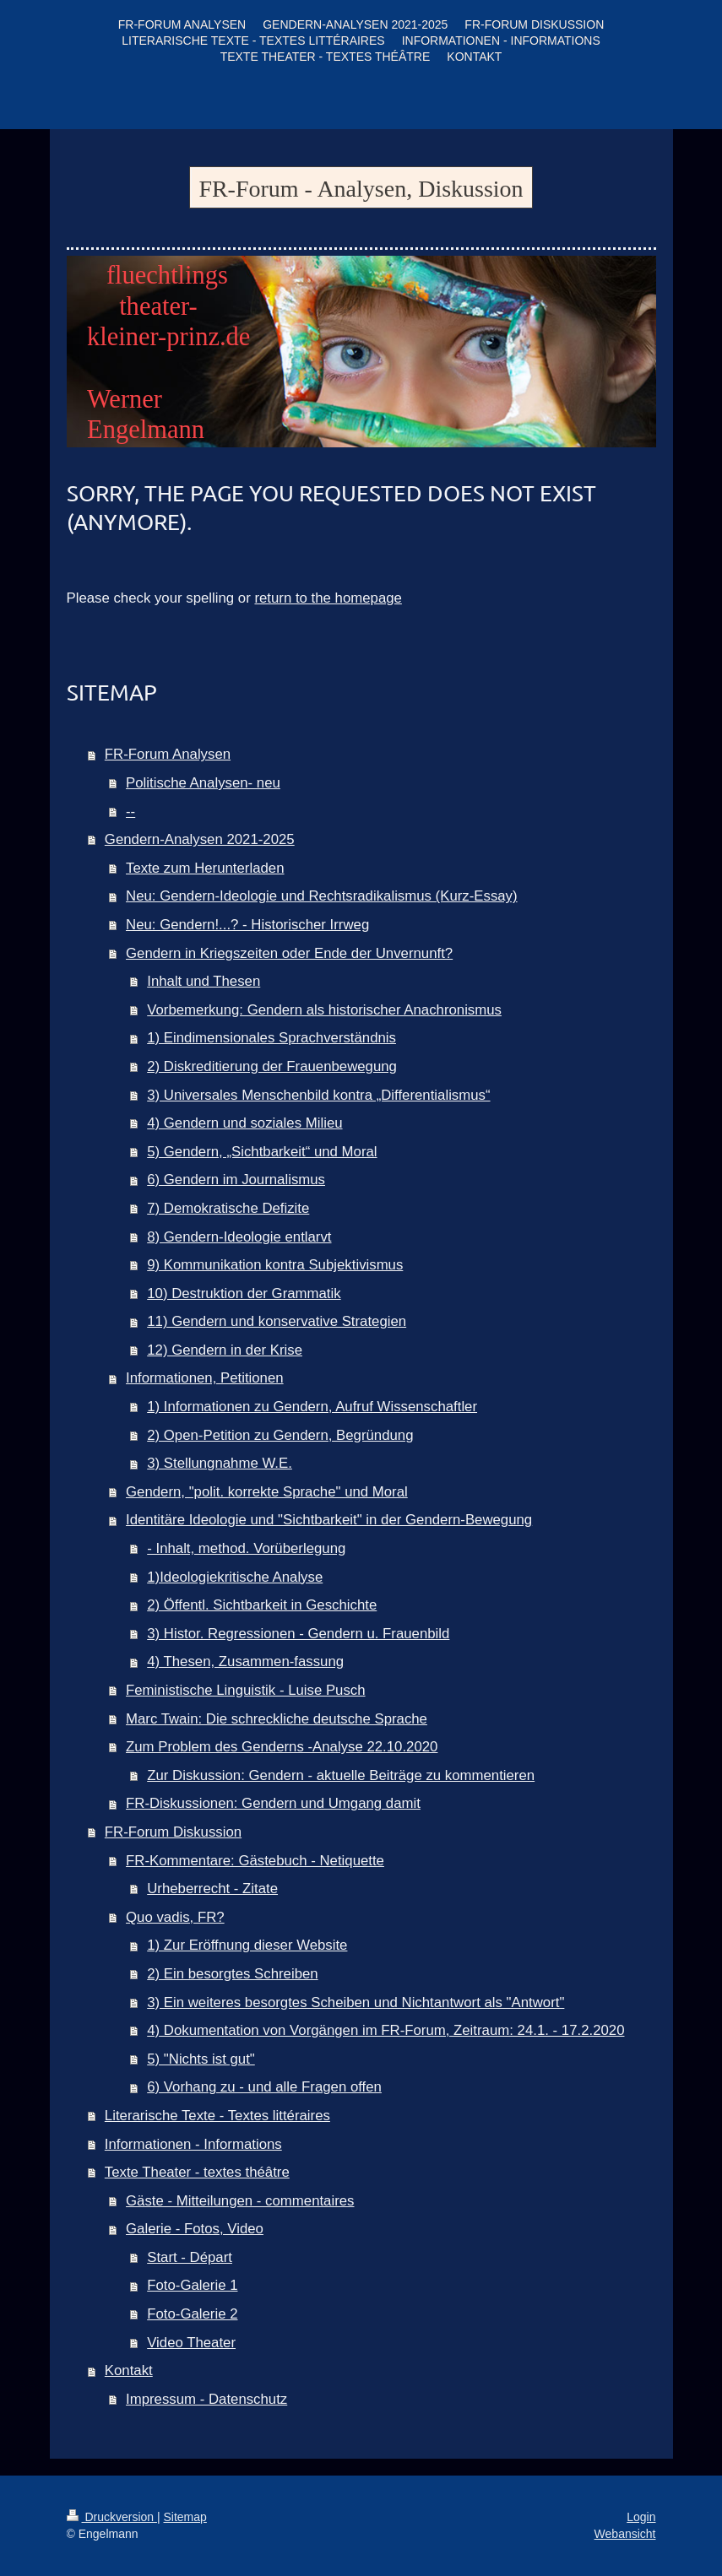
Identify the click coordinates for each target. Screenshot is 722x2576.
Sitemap (185, 2517)
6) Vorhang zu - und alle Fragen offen (264, 2087)
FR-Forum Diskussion (173, 1832)
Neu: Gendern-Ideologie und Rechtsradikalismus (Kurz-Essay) (322, 896)
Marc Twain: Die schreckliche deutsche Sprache (276, 1719)
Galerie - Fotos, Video (194, 2229)
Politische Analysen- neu (203, 783)
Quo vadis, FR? (175, 1917)
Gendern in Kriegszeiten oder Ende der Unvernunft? (289, 953)
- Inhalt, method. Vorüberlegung (246, 1548)
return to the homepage (327, 598)
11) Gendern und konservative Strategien (276, 1321)
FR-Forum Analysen (168, 754)
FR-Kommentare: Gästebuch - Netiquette (255, 1861)
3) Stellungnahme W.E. (219, 1463)
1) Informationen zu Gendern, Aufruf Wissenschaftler (312, 1407)
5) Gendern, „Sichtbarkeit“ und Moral (262, 1152)
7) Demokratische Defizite (228, 1208)
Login (641, 2517)
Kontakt (129, 2370)
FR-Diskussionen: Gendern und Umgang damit (273, 1803)
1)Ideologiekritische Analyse (235, 1577)
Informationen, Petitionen (205, 1378)
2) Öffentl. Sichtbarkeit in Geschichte (262, 1605)
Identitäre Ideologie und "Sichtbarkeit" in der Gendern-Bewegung (329, 1520)
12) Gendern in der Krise (224, 1350)
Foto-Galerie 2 (192, 2314)
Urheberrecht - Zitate (212, 1889)
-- (130, 812)
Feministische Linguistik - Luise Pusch (246, 1690)
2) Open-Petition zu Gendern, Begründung (280, 1435)
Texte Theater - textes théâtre (197, 2172)
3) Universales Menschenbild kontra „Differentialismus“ (318, 1095)
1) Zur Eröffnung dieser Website (247, 1945)
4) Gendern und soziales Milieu (244, 1123)
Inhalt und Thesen (203, 981)
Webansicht (625, 2534)
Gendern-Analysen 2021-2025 (200, 839)
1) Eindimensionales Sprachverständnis (271, 1038)
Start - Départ (189, 2257)
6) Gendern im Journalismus (236, 1180)
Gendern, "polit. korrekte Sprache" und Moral (267, 1492)
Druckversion (112, 2517)
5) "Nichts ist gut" (201, 2059)
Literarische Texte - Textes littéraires (217, 2116)
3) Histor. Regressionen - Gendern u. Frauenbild (298, 1634)
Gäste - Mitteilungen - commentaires (240, 2201)
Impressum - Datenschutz (206, 2399)
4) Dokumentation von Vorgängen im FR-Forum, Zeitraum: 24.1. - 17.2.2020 (385, 2030)
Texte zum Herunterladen (205, 868)
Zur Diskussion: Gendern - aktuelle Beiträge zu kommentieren (341, 1775)
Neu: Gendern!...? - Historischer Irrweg (247, 925)
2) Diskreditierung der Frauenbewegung (272, 1066)
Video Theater (191, 2343)
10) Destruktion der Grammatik (243, 1293)
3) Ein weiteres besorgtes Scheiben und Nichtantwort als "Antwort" (355, 2002)
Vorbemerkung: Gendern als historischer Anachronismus (324, 1010)
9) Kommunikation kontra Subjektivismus (275, 1265)
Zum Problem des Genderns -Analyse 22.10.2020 (281, 1747)
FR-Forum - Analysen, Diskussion (360, 189)
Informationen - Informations (193, 2144)
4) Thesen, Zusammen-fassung (245, 1661)
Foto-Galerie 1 (192, 2285)
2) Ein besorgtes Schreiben (232, 1974)
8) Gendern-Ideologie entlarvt (239, 1237)
